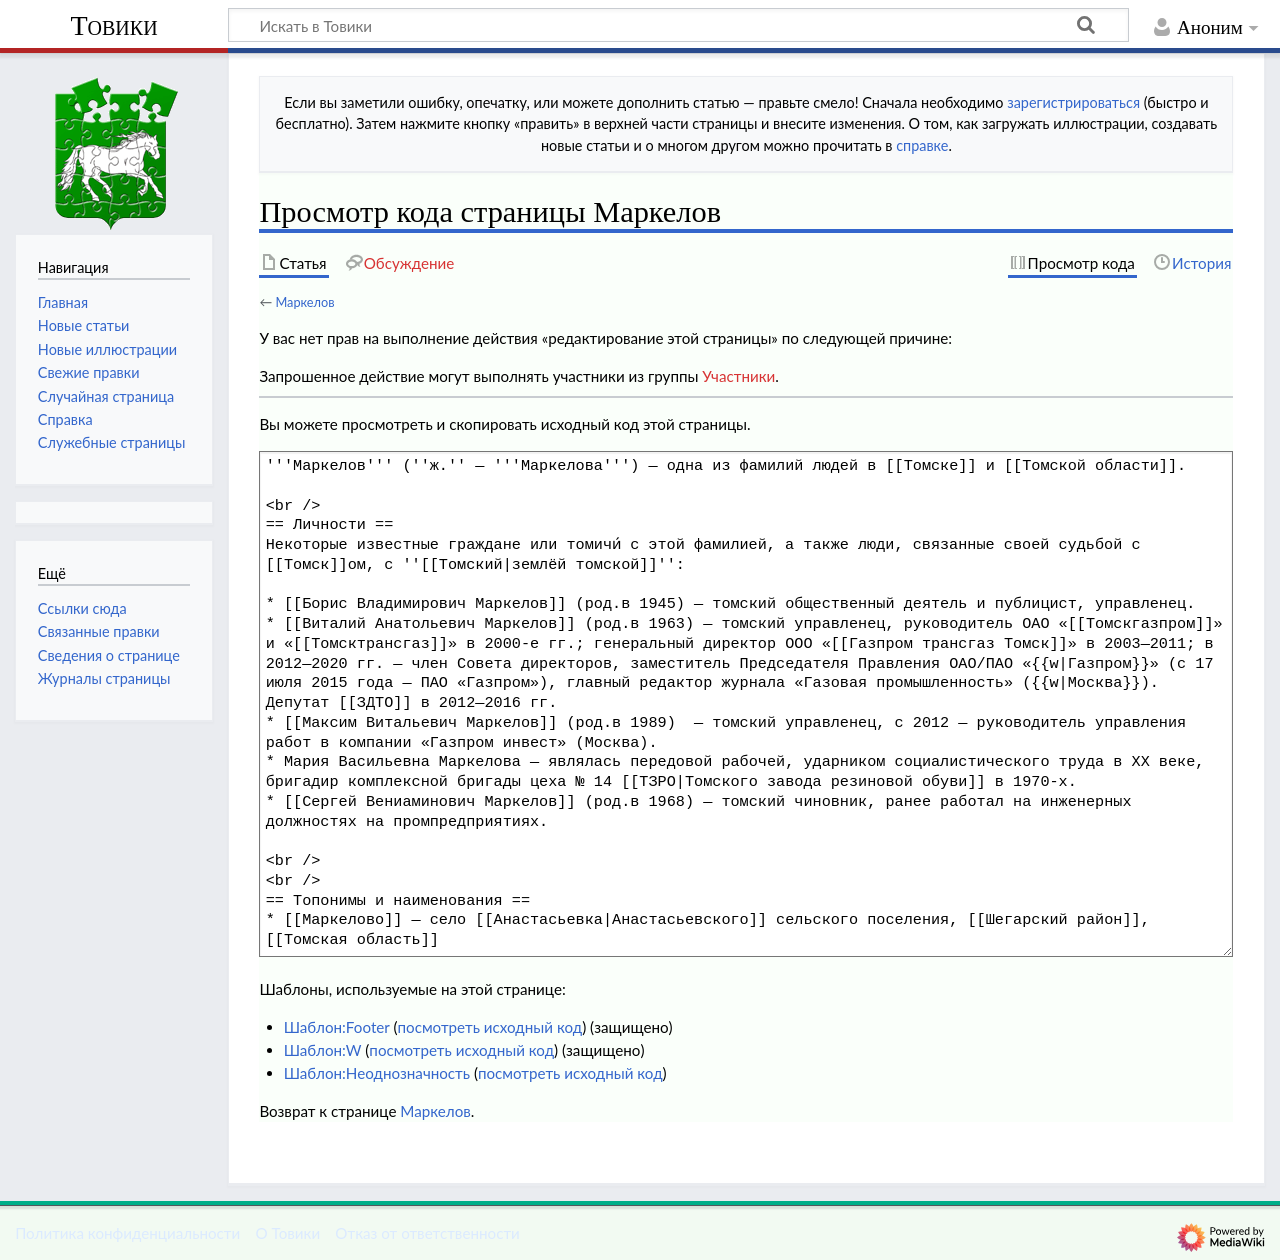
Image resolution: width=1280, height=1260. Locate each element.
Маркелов (304, 302)
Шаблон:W (323, 1050)
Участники (738, 376)
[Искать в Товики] (678, 25)
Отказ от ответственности (427, 1233)
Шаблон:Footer (337, 1027)
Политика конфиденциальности (127, 1233)
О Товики (287, 1233)
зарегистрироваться (1073, 102)
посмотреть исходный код (489, 1027)
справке (922, 145)
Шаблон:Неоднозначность (377, 1073)
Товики (113, 25)
